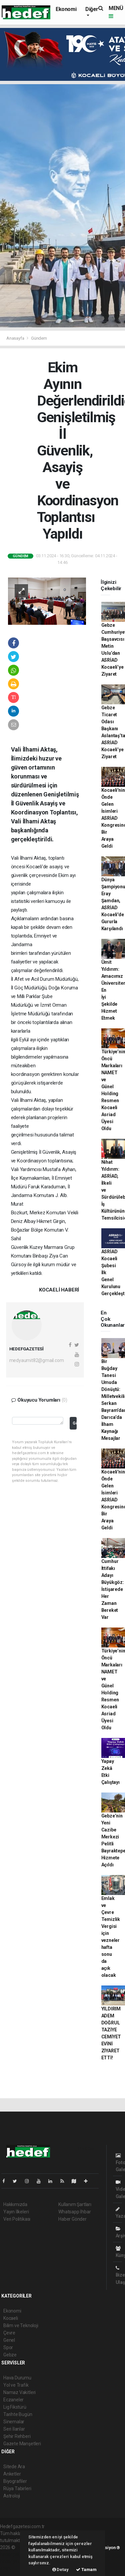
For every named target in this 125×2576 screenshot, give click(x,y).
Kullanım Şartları (74, 2204)
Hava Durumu (17, 2377)
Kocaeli (10, 2318)
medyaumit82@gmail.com (36, 1360)
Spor (8, 2347)
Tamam (86, 2569)
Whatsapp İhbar (74, 2211)
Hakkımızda (15, 2204)
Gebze (10, 2354)
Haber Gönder (72, 2219)
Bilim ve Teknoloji (20, 2325)
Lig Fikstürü (14, 2407)
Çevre (9, 2332)
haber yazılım (14, 2561)
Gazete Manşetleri (22, 2443)
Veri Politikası (16, 2219)
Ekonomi (66, 9)
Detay (60, 2569)
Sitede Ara (14, 2466)
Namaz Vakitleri (19, 2392)
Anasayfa (15, 338)
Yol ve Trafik (16, 2385)
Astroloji (11, 2495)
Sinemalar (13, 2421)
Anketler (12, 2474)
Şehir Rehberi (17, 2436)
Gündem (39, 338)
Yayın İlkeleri (16, 2211)
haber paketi (13, 2554)
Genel (9, 2340)
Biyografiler (15, 2481)
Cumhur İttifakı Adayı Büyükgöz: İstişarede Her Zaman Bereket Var (112, 1589)
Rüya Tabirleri (17, 2488)
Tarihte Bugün (17, 2414)
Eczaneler (13, 2399)
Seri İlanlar (14, 2429)
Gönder (74, 1423)
